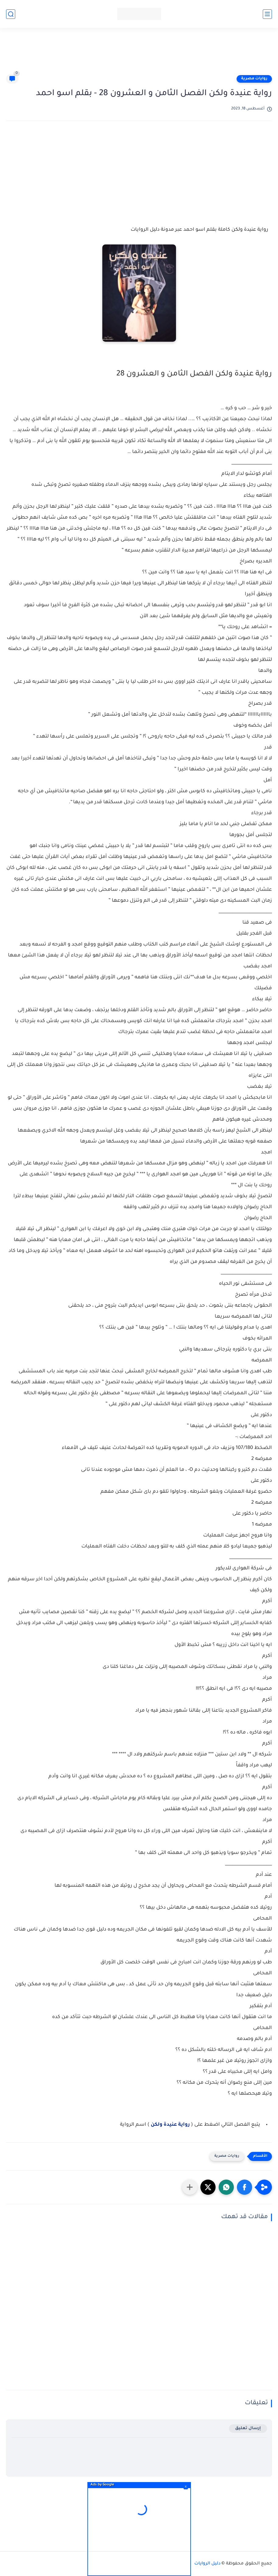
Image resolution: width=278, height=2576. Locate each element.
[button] (244, 2187)
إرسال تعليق (248, 2428)
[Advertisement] (139, 53)
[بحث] (10, 14)
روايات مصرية (254, 79)
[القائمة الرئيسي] (267, 14)
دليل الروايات (207, 2563)
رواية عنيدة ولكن (171, 2125)
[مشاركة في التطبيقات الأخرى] (189, 2187)
